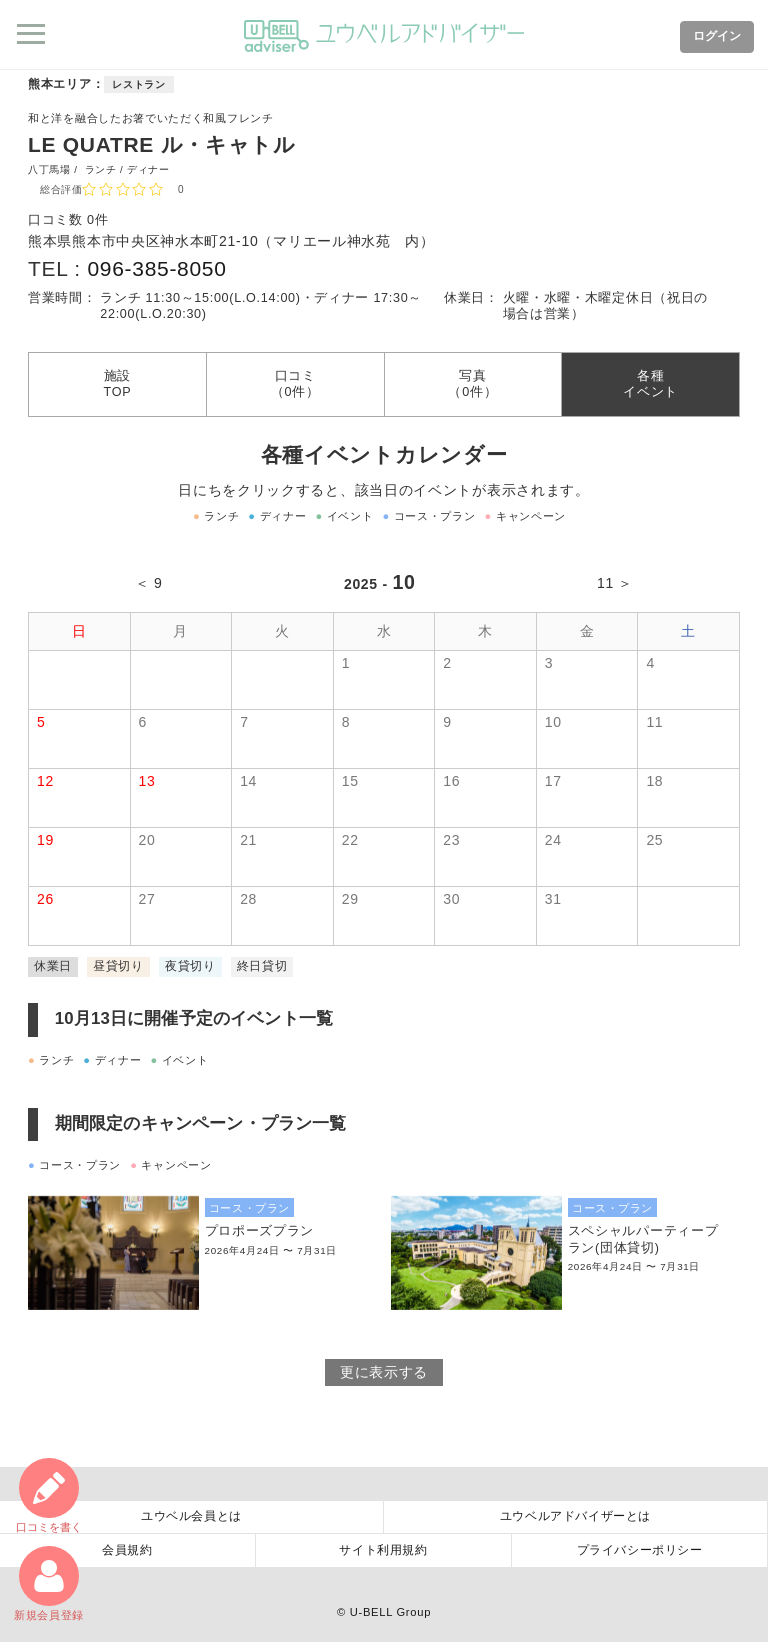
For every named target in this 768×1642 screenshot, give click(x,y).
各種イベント (650, 384)
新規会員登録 (49, 1583)
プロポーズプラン (260, 1231)
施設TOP (117, 384)
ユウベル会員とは (191, 1516)
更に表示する (384, 1372)
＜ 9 (149, 583)
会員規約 (127, 1550)
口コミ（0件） (295, 384)
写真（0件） (472, 384)
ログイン (717, 36)
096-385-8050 (156, 268)
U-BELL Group (390, 1612)
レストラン (139, 84)
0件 (97, 220)
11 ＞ (615, 583)
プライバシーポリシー (640, 1550)
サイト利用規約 (383, 1550)
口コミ (49, 1495)
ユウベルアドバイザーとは (575, 1516)
